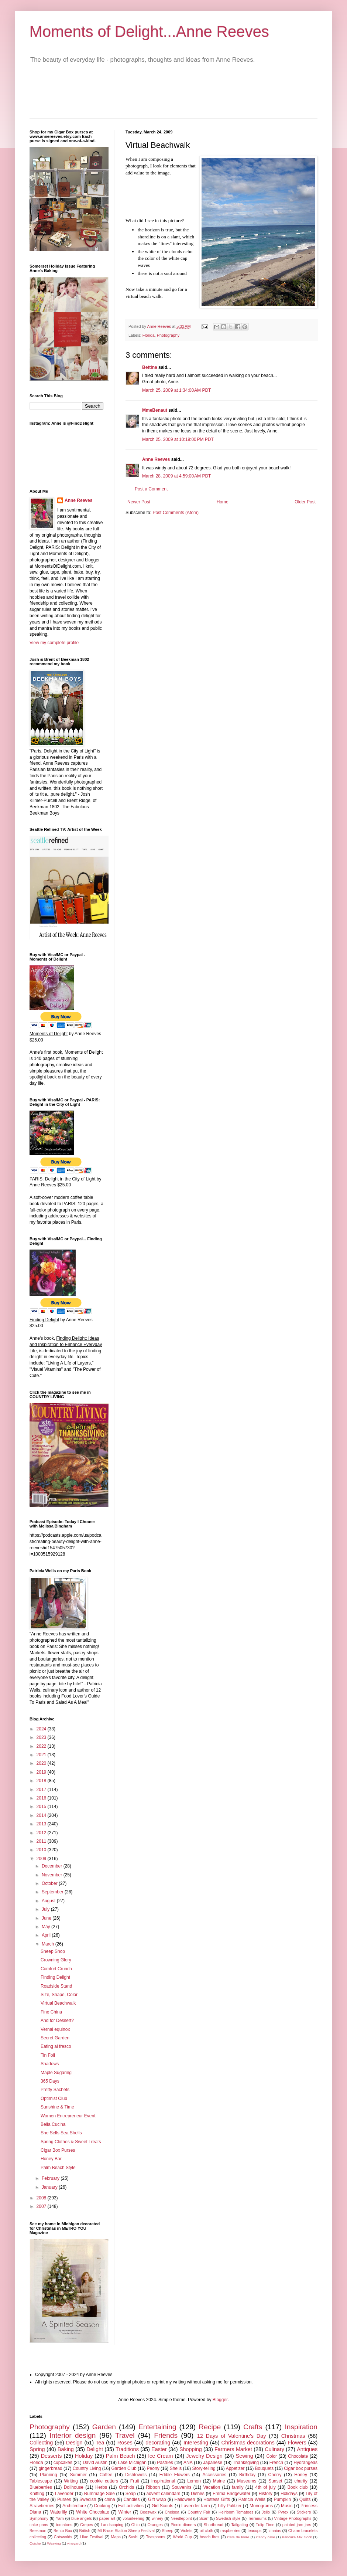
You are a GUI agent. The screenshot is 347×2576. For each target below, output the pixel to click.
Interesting (195, 2443)
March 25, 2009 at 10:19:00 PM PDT (178, 439)
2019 (42, 1772)
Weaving (54, 2543)
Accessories (215, 2474)
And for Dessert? (57, 2020)
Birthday (247, 2474)
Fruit (134, 2481)
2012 (42, 1832)
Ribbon (153, 2487)
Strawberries (42, 2505)
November (52, 1874)
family (237, 2487)
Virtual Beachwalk (58, 2003)
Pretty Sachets (55, 2089)
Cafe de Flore (238, 2537)
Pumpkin (282, 2499)
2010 (42, 1849)
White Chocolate (92, 2512)
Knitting (37, 2493)
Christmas (293, 2436)
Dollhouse (73, 2487)
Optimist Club (54, 2098)
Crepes (86, 2524)
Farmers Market (233, 2449)
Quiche (35, 2543)
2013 (42, 1823)
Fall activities (131, 2505)
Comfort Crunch (56, 1968)
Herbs (101, 2487)
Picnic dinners (183, 2524)
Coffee (105, 2474)
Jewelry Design (204, 2456)
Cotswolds (63, 2537)
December (52, 1866)
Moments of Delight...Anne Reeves (149, 31)
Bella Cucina (53, 2124)
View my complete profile (54, 642)
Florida (148, 335)
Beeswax (148, 2512)
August (49, 1900)
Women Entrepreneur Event (68, 2115)
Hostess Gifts (216, 2499)
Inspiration (301, 2427)
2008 (42, 2198)
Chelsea (172, 2512)
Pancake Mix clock (297, 2537)
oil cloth (206, 2530)
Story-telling (203, 2468)
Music (286, 2505)
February (51, 2178)
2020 (42, 1763)
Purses (64, 2499)
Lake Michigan (132, 2462)
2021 (42, 1754)
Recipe (210, 2427)
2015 (42, 1806)
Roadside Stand (56, 1986)
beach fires (210, 2537)
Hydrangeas (305, 2462)
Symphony (39, 2518)
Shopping (190, 2449)
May (46, 1926)
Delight (94, 2449)
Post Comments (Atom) (175, 512)
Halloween (184, 2499)
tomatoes (64, 2524)
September (53, 1891)
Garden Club (124, 2468)
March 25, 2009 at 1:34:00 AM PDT (176, 390)
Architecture (74, 2505)
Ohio (135, 2524)
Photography (168, 335)
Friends (166, 2435)
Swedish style (228, 2518)
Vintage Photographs (292, 2518)
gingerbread (50, 2468)
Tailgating (239, 2524)
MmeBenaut (154, 410)
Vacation (211, 2487)
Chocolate (298, 2456)
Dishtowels (136, 2474)
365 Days (50, 2081)
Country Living (87, 2468)
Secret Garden (55, 2037)
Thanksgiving (246, 2462)
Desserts (51, 2456)
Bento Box (63, 2530)
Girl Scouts (163, 2505)
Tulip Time (265, 2524)
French (276, 2462)
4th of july (265, 2487)
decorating (157, 2443)
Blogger (220, 2399)
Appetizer (235, 2468)
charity (300, 2481)
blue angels (81, 2518)
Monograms (261, 2505)
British (84, 2530)
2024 (42, 1729)
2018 (42, 1780)
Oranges (155, 2524)
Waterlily (58, 2512)
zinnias (275, 2530)
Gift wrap (157, 2499)
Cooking (102, 2505)
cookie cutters (104, 2481)
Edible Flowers (174, 2474)
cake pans (39, 2524)
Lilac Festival (91, 2537)
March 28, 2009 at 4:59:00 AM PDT (176, 476)
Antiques (307, 2449)
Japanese (212, 2462)
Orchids (126, 2487)
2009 (42, 1858)
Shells (176, 2468)
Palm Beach (120, 2456)
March (48, 1944)
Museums (246, 2481)
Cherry (275, 2474)
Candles (131, 2499)
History (265, 2493)
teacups (254, 2530)
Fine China (51, 2012)
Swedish (87, 2499)
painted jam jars (296, 2524)
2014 (42, 1815)
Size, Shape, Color (59, 1994)
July (46, 1909)
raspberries (230, 2530)
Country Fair (199, 2512)
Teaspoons (155, 2537)
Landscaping (112, 2524)
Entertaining (157, 2427)
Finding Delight (55, 1977)
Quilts (305, 2499)
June (47, 1918)
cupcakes (63, 2462)
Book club (298, 2487)
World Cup (182, 2537)
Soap (131, 2493)
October (50, 1883)
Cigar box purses (300, 2468)
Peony (153, 2468)
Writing (71, 2481)
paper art (107, 2518)
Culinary (274, 2449)
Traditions (127, 2449)
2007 (42, 2206)
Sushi (133, 2537)
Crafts (252, 2427)
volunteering (133, 2518)
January (50, 2187)
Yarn (60, 2518)
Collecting (41, 2443)
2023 (42, 1737)
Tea (100, 2443)
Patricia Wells (251, 2499)
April (47, 1935)
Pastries (165, 2462)
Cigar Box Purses (58, 2150)
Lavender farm (195, 2505)
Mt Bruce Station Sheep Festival (126, 2530)
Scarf (204, 2518)
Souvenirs (181, 2487)
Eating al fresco (56, 2046)
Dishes (198, 2493)
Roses (125, 2443)
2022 (42, 1746)
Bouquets (264, 2468)
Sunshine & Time (57, 2107)
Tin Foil (48, 2055)
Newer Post (138, 501)
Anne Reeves (156, 459)
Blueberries (41, 2487)
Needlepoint (181, 2518)
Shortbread (213, 2524)
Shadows (50, 2063)
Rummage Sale (99, 2493)
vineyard (73, 2543)
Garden (104, 2427)
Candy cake (265, 2537)
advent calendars (163, 2493)
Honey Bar (51, 2158)
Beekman (38, 2530)
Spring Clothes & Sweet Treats (71, 2141)
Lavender (64, 2493)
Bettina (149, 367)
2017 (42, 1789)
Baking (66, 2449)
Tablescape (41, 2481)
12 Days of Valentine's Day (231, 2436)
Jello (266, 2512)
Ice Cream (160, 2456)
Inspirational (163, 2481)
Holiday (84, 2456)
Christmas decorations (248, 2443)
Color (271, 2456)
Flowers (297, 2443)
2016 (42, 1798)
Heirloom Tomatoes (236, 2512)
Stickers (304, 2512)
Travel (125, 2435)
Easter (159, 2449)
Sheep (167, 2530)
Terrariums (257, 2518)
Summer (78, 2474)
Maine (219, 2481)
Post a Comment (151, 489)
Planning (48, 2474)
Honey (300, 2474)
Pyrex (283, 2512)
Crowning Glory (56, 1959)
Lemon (194, 2481)
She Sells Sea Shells (61, 2132)
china (109, 2499)
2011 (42, 1841)
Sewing (244, 2456)
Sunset (275, 2481)
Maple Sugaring (56, 2072)
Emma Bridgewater (231, 2493)
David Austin (95, 2462)
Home (223, 501)
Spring (37, 2449)
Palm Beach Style (58, 2167)
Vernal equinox (55, 2029)
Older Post (305, 501)
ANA (188, 2462)
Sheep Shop (53, 1951)
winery (157, 2518)
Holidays (289, 2493)
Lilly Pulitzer (229, 2505)
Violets (186, 2530)
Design (74, 2443)
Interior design (72, 2435)
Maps (115, 2537)
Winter (124, 2512)
